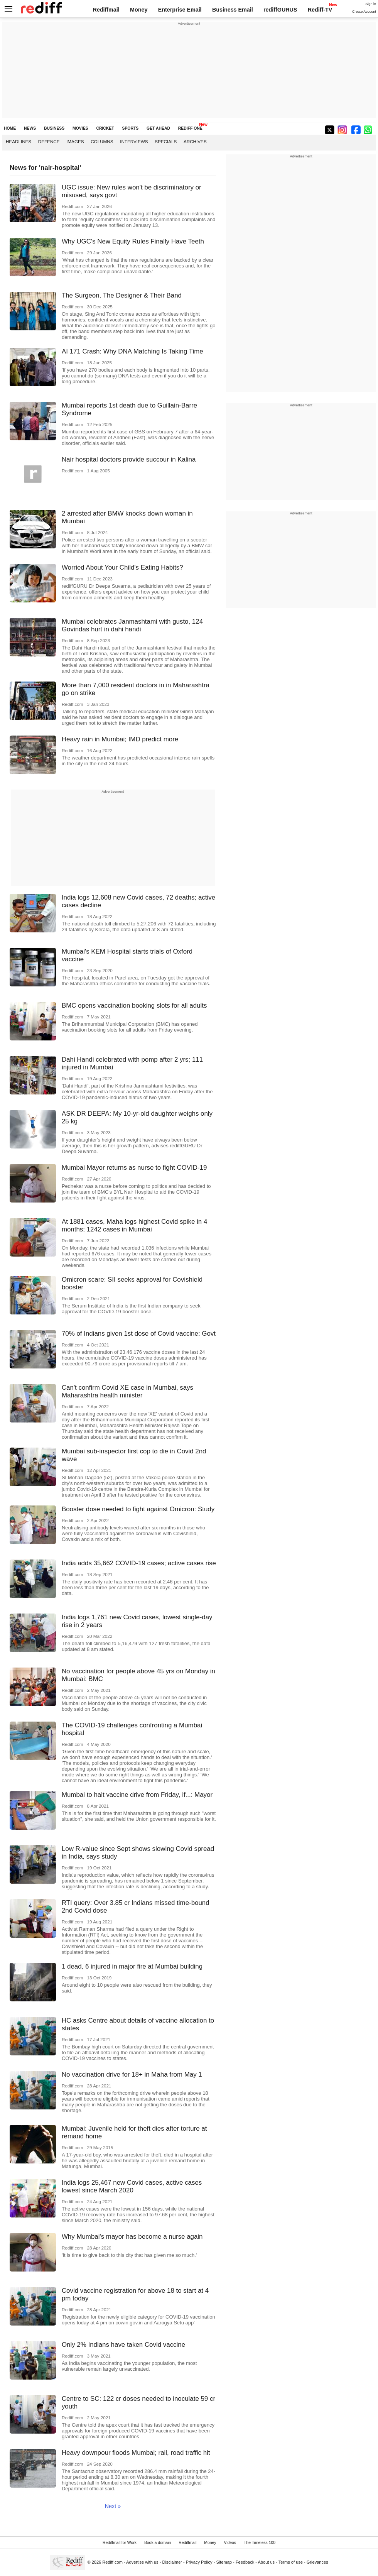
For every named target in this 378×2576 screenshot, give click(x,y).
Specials (166, 141)
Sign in (370, 4)
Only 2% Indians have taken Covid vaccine (123, 2344)
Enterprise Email (180, 10)
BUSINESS (54, 128)
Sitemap (224, 2562)
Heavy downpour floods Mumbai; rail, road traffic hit (136, 2452)
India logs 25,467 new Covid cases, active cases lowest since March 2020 (132, 2186)
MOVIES (80, 128)
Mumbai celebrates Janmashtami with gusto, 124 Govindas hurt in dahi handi (132, 625)
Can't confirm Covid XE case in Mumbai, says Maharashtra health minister (127, 1391)
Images (75, 141)
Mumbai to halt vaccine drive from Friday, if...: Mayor (137, 1794)
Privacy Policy (199, 2562)
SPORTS (130, 128)
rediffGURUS (280, 10)
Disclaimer (172, 2562)
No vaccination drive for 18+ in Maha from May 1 (132, 2074)
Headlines (18, 141)
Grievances (317, 2562)
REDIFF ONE (190, 128)
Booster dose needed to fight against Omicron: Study (138, 1509)
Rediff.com (112, 2562)
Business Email (232, 10)
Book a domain (157, 2542)
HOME (10, 128)
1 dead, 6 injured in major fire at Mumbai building (132, 1966)
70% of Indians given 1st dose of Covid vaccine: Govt (139, 1333)
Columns (102, 141)
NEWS (30, 128)
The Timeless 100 (259, 2542)
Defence (49, 141)
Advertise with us (142, 2562)
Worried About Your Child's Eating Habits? (122, 567)
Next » (113, 2506)
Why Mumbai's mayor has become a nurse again (132, 2236)
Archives (195, 141)
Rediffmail (106, 10)
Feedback (245, 2562)
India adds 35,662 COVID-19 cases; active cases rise (139, 1563)
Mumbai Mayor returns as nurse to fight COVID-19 (134, 1167)
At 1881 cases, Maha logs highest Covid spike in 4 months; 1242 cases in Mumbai (134, 1225)
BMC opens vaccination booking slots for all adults (134, 1005)
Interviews (134, 141)
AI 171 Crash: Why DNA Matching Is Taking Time (132, 351)
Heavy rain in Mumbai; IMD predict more (120, 739)
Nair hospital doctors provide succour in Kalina (129, 459)
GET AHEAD (158, 128)
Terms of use (290, 2562)
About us (266, 2562)
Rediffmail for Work (120, 2542)
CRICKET (105, 128)
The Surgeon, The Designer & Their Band (122, 295)
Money (138, 10)
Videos (230, 2542)
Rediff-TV (320, 10)
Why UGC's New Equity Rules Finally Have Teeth (133, 241)
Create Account (364, 12)
